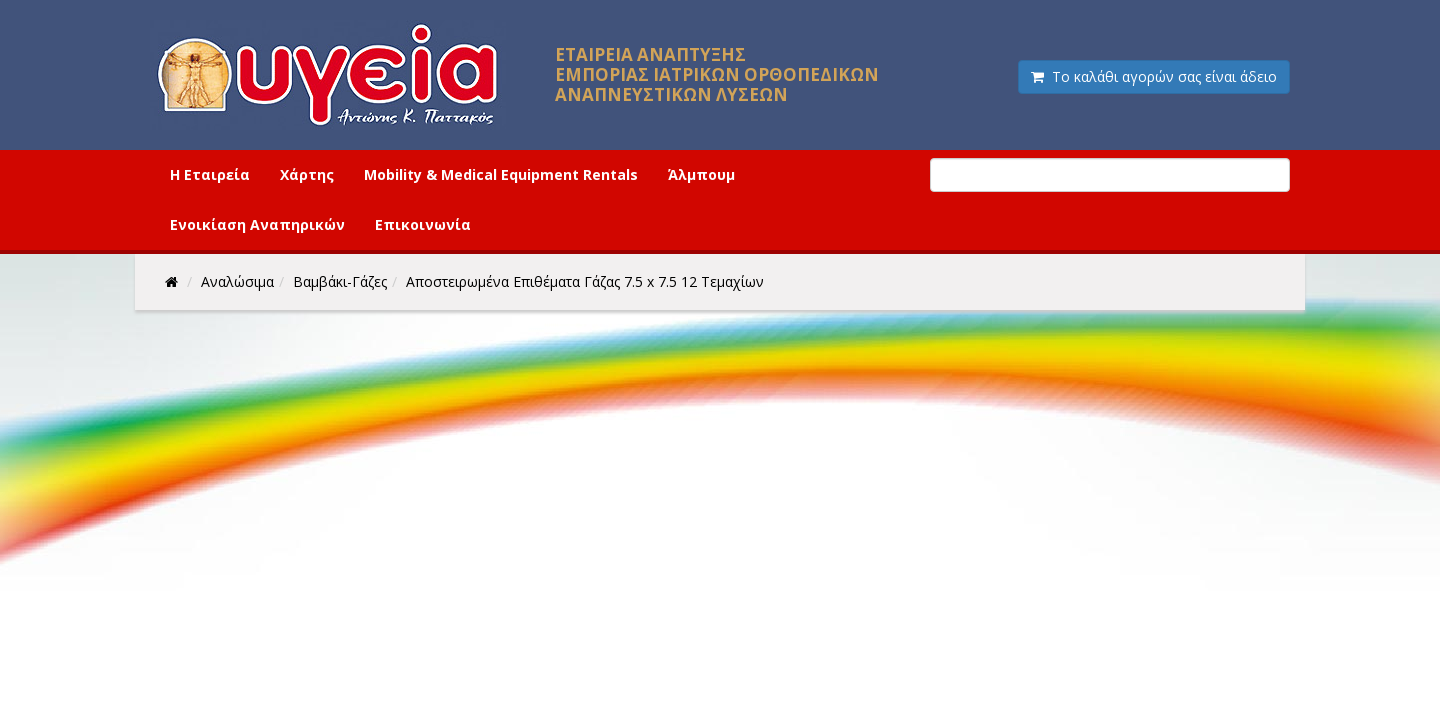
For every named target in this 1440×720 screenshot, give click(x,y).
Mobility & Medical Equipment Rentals (501, 174)
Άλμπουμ (701, 174)
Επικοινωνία (423, 224)
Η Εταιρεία (210, 174)
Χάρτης (307, 174)
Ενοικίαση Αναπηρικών (257, 224)
